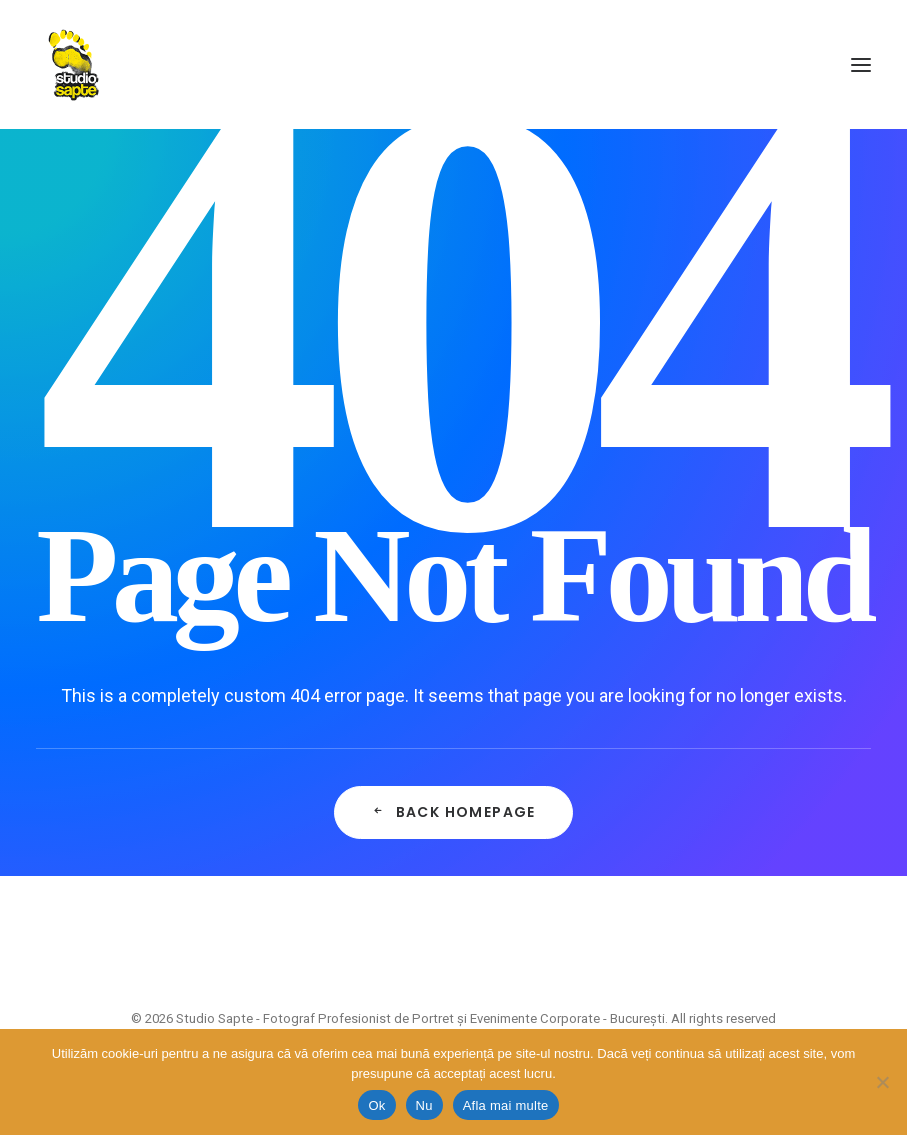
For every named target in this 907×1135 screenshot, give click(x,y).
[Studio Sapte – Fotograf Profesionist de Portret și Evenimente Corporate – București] (73, 64)
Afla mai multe (506, 1105)
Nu (424, 1105)
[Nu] (882, 1082)
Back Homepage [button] (453, 812)
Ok (376, 1105)
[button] (861, 64)
